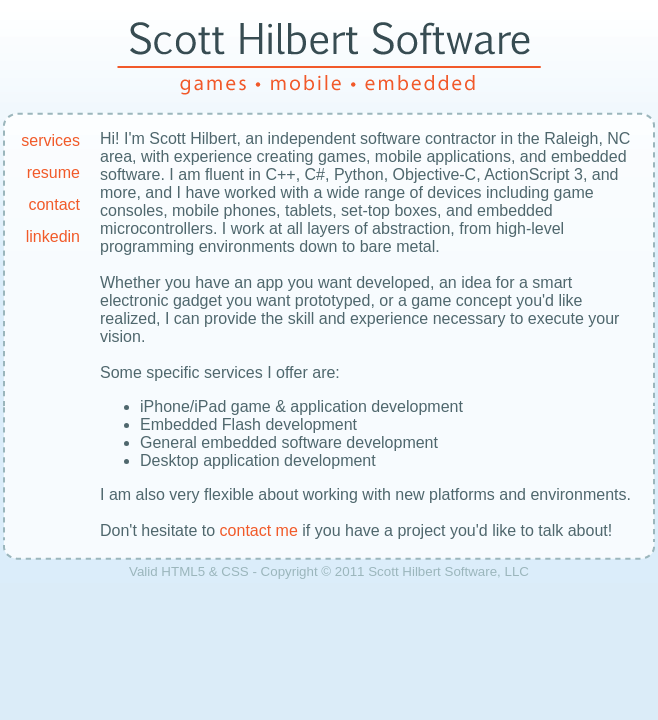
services (50, 140)
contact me (259, 530)
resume (53, 172)
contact (54, 204)
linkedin (53, 236)
